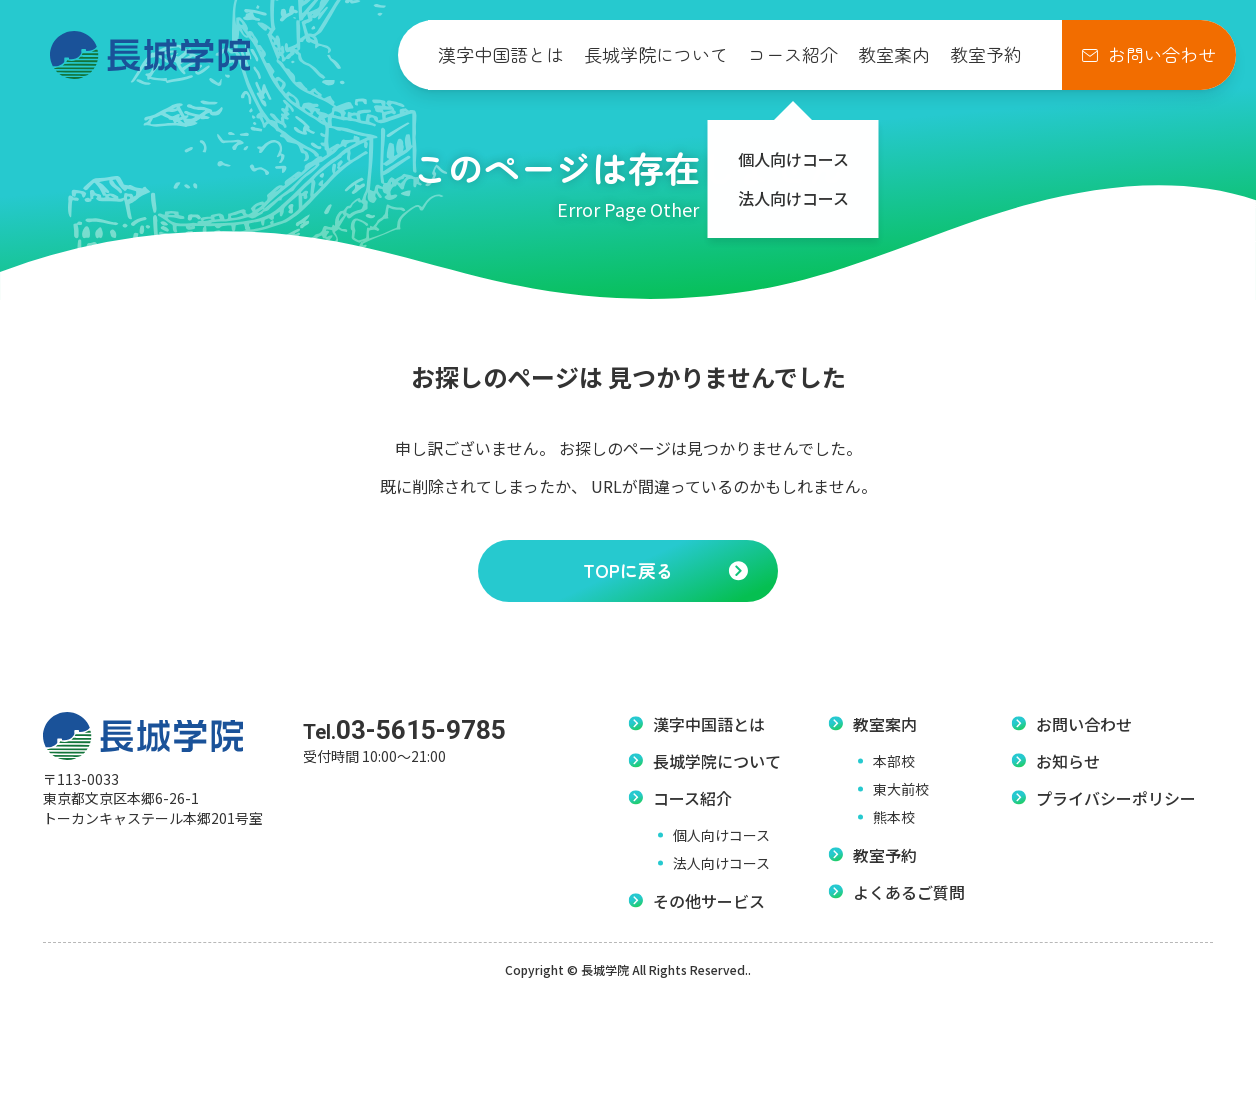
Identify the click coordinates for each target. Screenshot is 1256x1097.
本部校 (894, 761)
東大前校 (901, 789)
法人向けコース (721, 863)
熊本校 (894, 817)
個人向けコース (721, 835)
